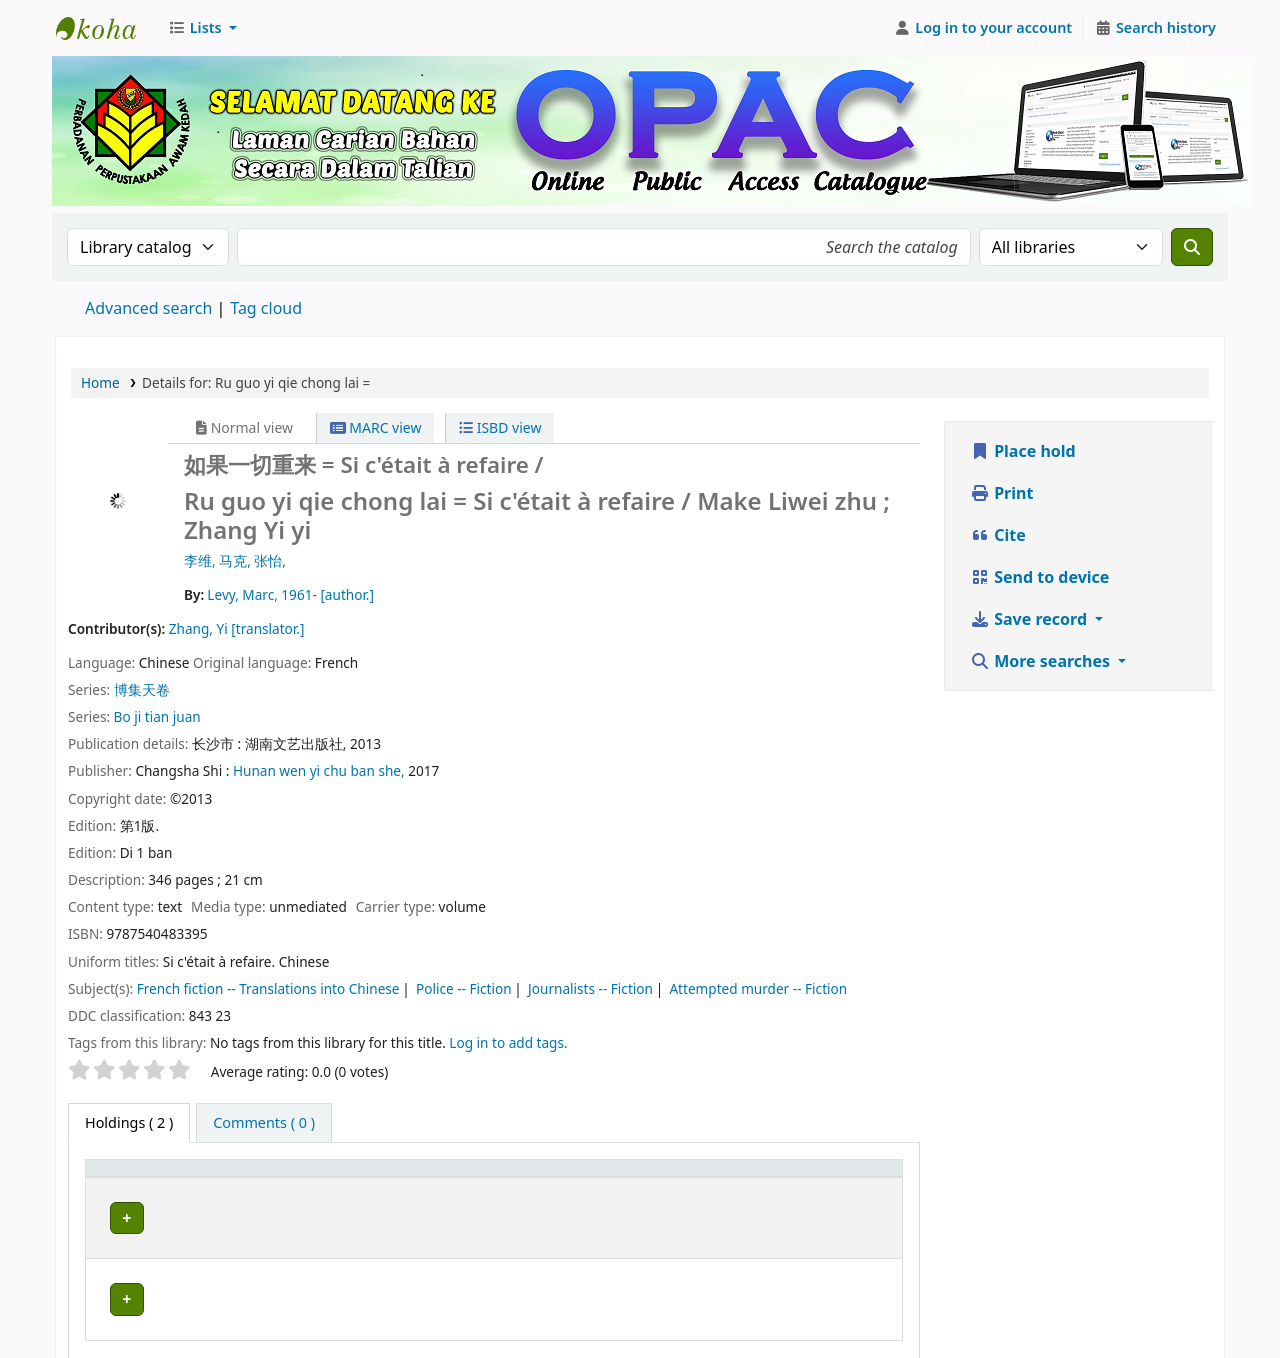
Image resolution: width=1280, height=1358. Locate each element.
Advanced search (148, 308)
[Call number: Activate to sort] (712, 1177)
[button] (202, 28)
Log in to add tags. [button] (508, 1042)
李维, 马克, (219, 560)
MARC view (376, 427)
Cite (998, 535)
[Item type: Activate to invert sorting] (147, 1177)
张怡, (270, 560)
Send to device (1039, 577)
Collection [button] (538, 1177)
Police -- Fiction (464, 988)
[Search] (1192, 247)
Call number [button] (669, 1177)
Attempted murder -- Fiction (758, 988)
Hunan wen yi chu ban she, (320, 770)
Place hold (1023, 451)
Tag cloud (266, 308)
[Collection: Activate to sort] (555, 1177)
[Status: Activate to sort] (854, 1177)
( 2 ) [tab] (129, 1122)
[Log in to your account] (983, 28)
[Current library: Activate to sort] (351, 1177)
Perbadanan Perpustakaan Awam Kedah (106, 28)
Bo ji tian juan (157, 716)
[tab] (264, 1123)
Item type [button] (129, 1177)
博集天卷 (142, 689)
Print (1001, 493)
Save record (1030, 619)
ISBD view (500, 427)
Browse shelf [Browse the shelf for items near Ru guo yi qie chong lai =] (730, 1214)
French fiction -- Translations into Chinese (268, 988)
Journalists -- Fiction (590, 988)
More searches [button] (1042, 661)
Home (100, 382)
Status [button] (839, 1177)
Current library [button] (270, 1177)
